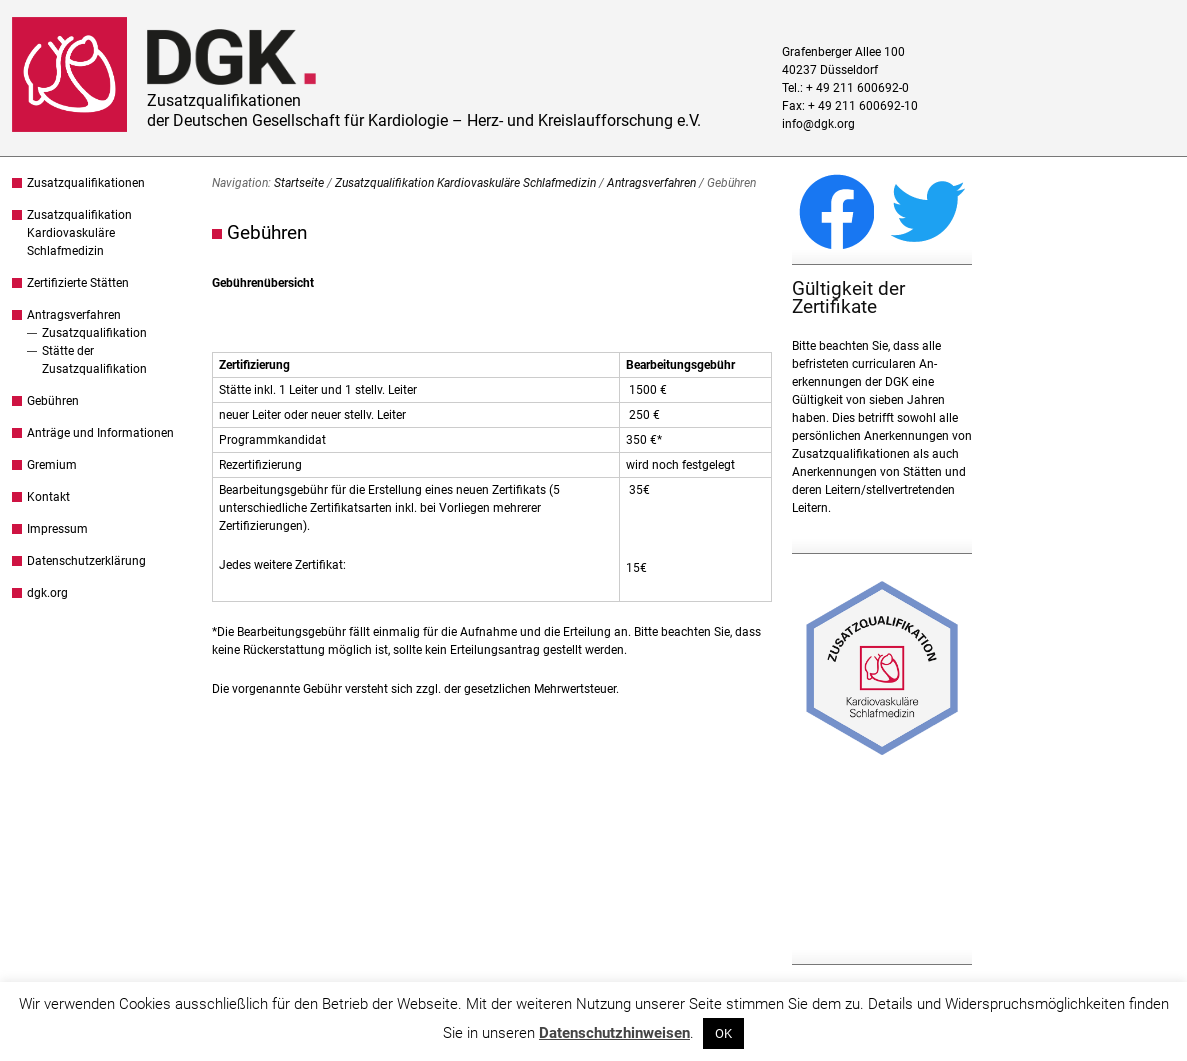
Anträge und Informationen (100, 433)
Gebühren (53, 401)
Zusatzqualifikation (94, 333)
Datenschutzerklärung (86, 561)
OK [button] (723, 1033)
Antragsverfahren (74, 315)
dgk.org (47, 593)
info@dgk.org (818, 124)
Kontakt (48, 497)
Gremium (52, 465)
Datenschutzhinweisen (614, 1033)
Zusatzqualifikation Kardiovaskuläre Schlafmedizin (79, 233)
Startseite (299, 183)
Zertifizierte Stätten (78, 283)
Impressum (57, 529)
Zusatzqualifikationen (86, 183)
